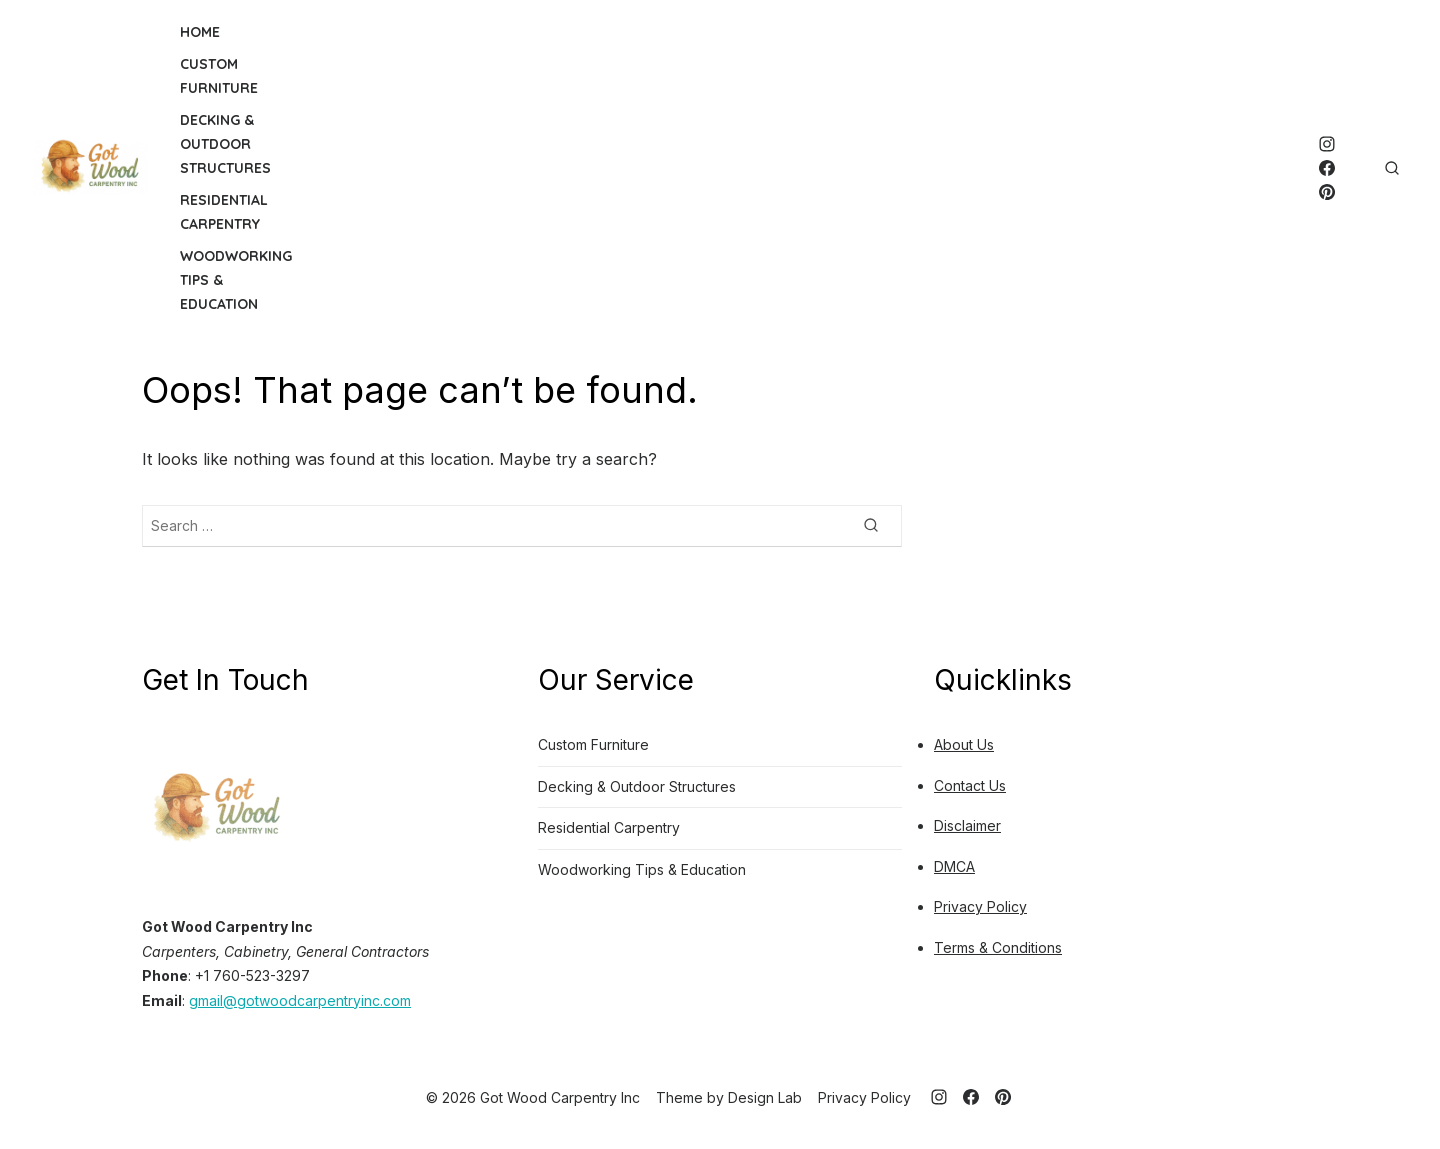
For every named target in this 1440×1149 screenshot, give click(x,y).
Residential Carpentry (224, 212)
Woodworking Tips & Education (236, 280)
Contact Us (970, 785)
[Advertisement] (815, 168)
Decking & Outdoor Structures (225, 144)
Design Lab (765, 1097)
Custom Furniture (219, 76)
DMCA (954, 866)
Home (200, 32)
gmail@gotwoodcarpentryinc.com (300, 1000)
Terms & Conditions (998, 947)
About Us (964, 744)
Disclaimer (967, 825)
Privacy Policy (980, 906)
